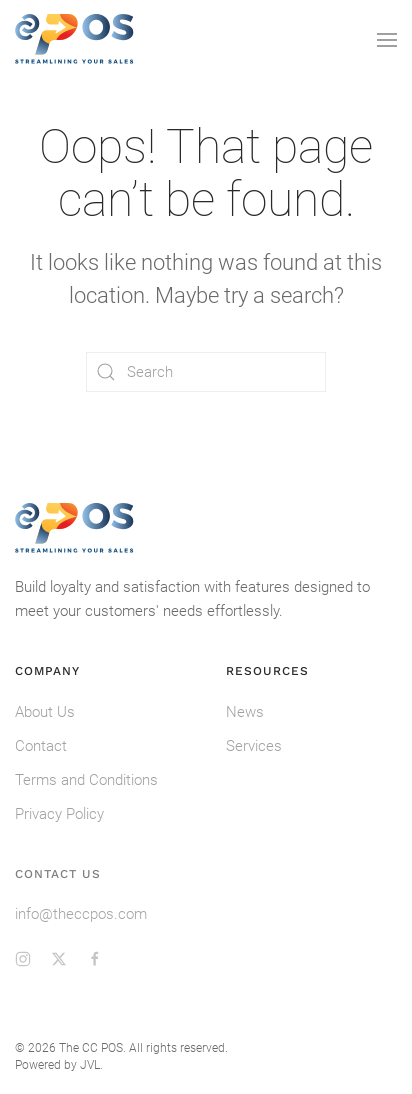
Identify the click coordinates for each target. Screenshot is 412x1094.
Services (254, 746)
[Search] (206, 372)
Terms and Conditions (86, 780)
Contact (41, 746)
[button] (387, 40)
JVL (90, 1065)
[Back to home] (75, 40)
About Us (45, 712)
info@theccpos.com (81, 914)
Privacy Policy (59, 814)
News (245, 712)
